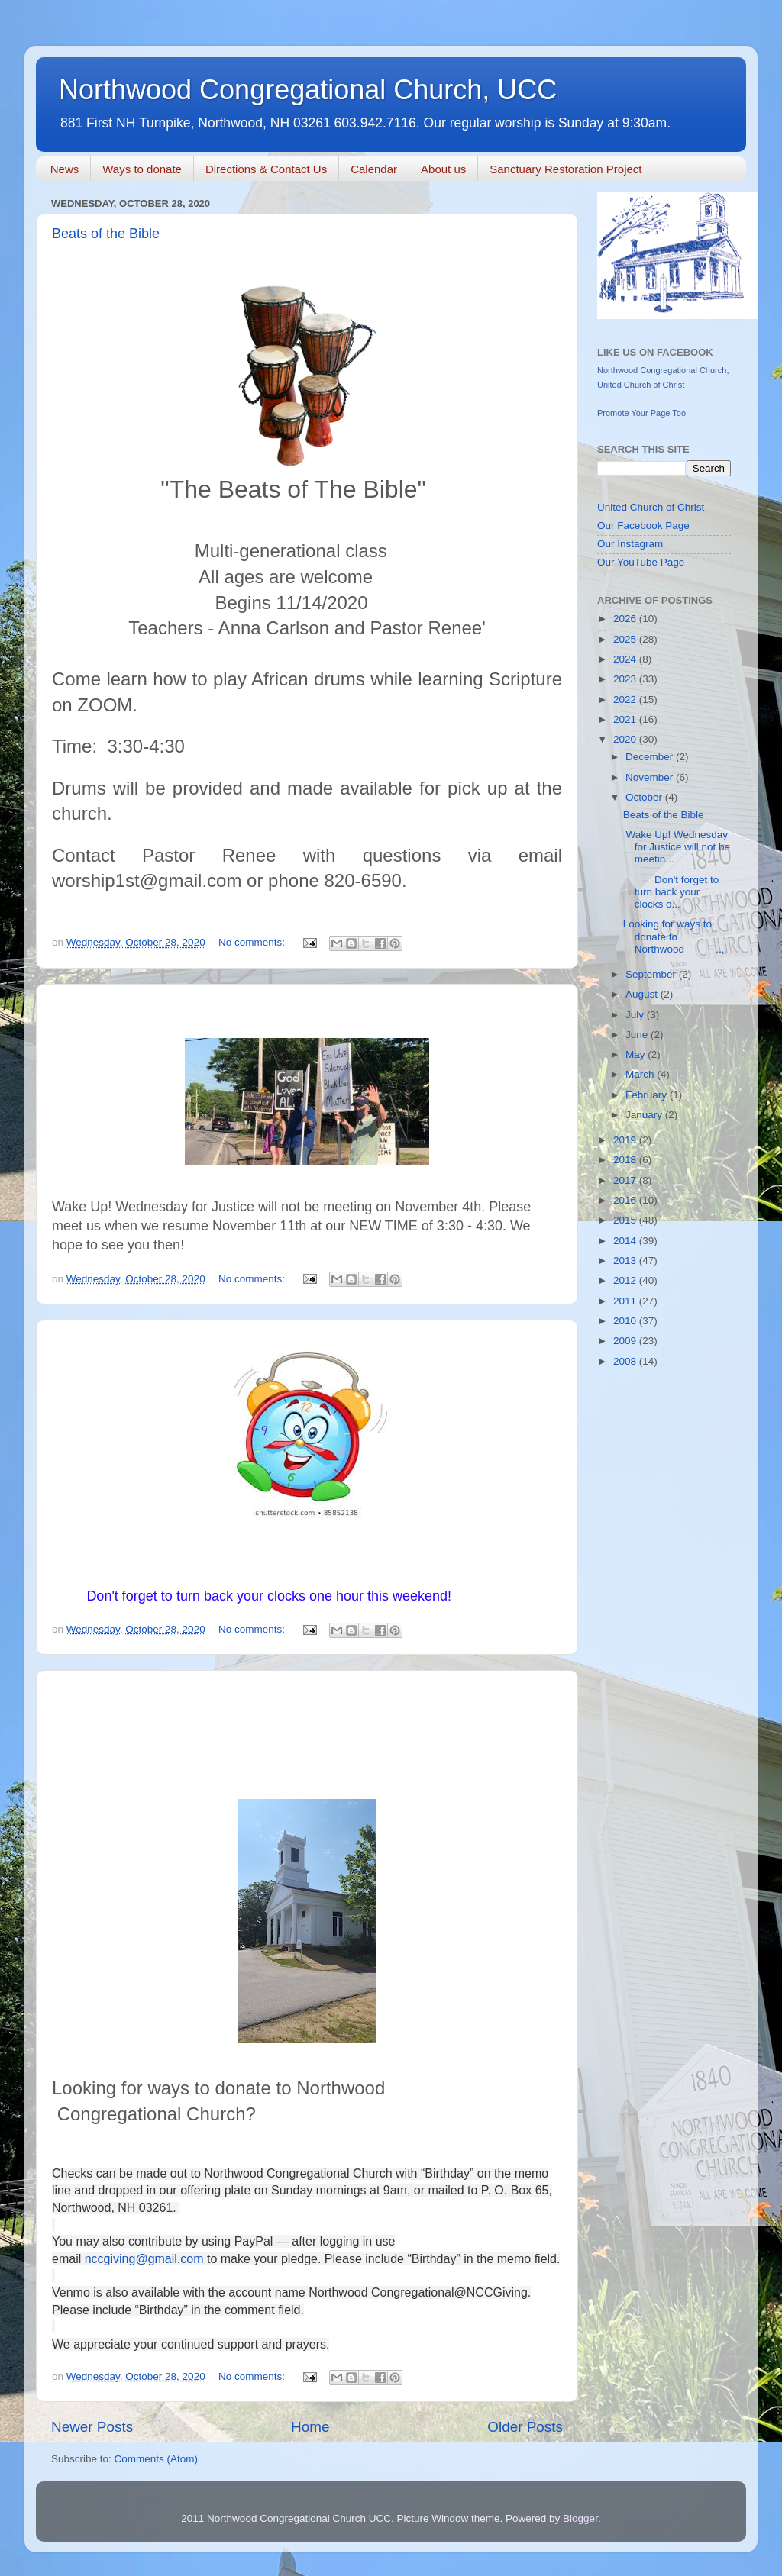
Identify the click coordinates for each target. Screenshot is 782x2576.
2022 (626, 699)
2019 (626, 1140)
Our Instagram (630, 544)
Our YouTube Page (640, 562)
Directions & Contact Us (266, 169)
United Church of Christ (650, 507)
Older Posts (525, 2427)
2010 (626, 1321)
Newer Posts (92, 2427)
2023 (626, 679)
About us (443, 169)
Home (310, 2427)
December (650, 756)
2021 (626, 719)
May (636, 1054)
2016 (626, 1200)
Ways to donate (142, 169)
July (636, 1014)
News (64, 169)
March (641, 1074)
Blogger (580, 2518)
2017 (626, 1180)
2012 (626, 1280)
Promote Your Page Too (641, 413)
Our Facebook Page (643, 525)
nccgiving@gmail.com (144, 2258)
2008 (626, 1361)
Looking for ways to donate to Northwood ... (674, 936)
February (647, 1095)
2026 (626, 618)
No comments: (253, 942)
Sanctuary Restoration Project (565, 169)
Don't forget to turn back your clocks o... (671, 892)
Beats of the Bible (106, 233)
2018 (626, 1159)
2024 (626, 659)
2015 (626, 1220)
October (645, 797)
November (650, 777)
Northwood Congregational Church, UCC (308, 89)
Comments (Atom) (157, 2459)
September (652, 974)
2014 (626, 1240)
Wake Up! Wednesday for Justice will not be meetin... (676, 847)
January (645, 1114)
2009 (626, 1340)
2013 (626, 1260)
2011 (626, 1301)
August (643, 994)
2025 (626, 639)
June (638, 1034)
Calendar (374, 169)
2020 (626, 739)
